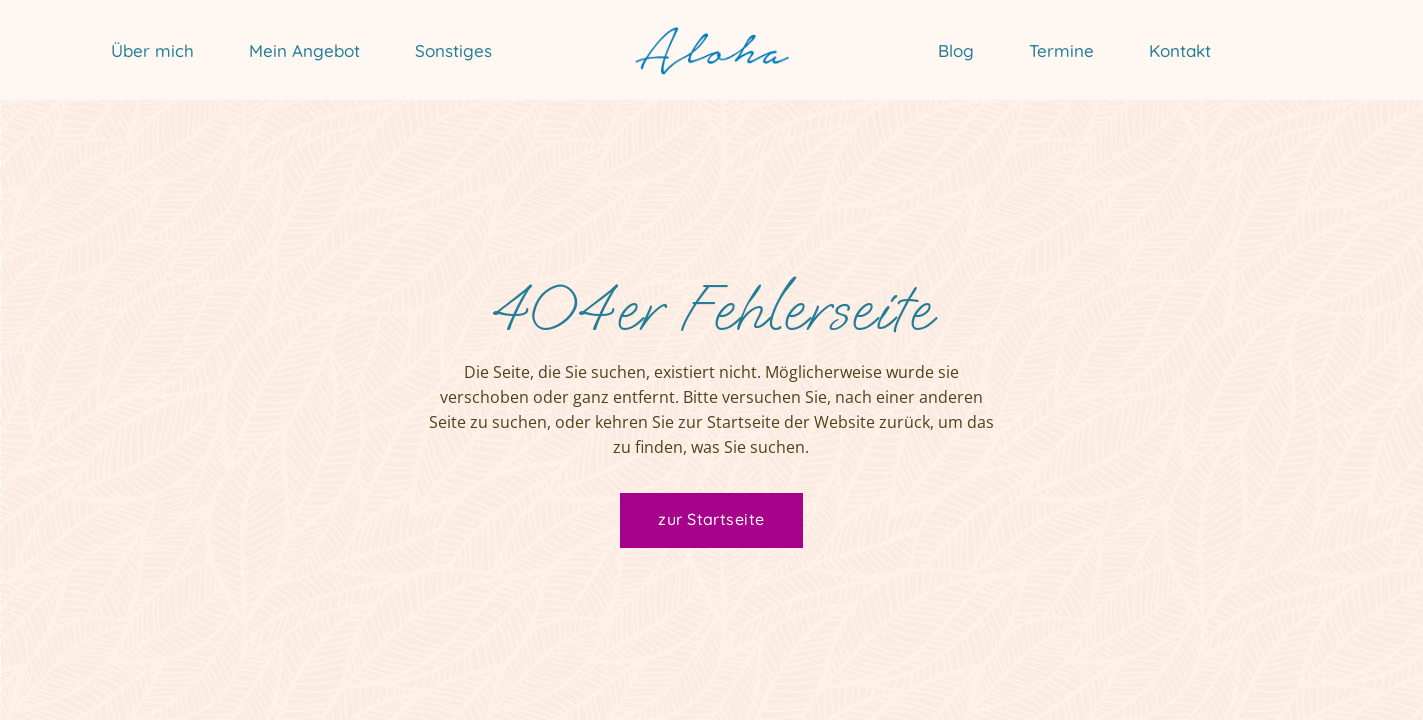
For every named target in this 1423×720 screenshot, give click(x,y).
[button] (44, 676)
